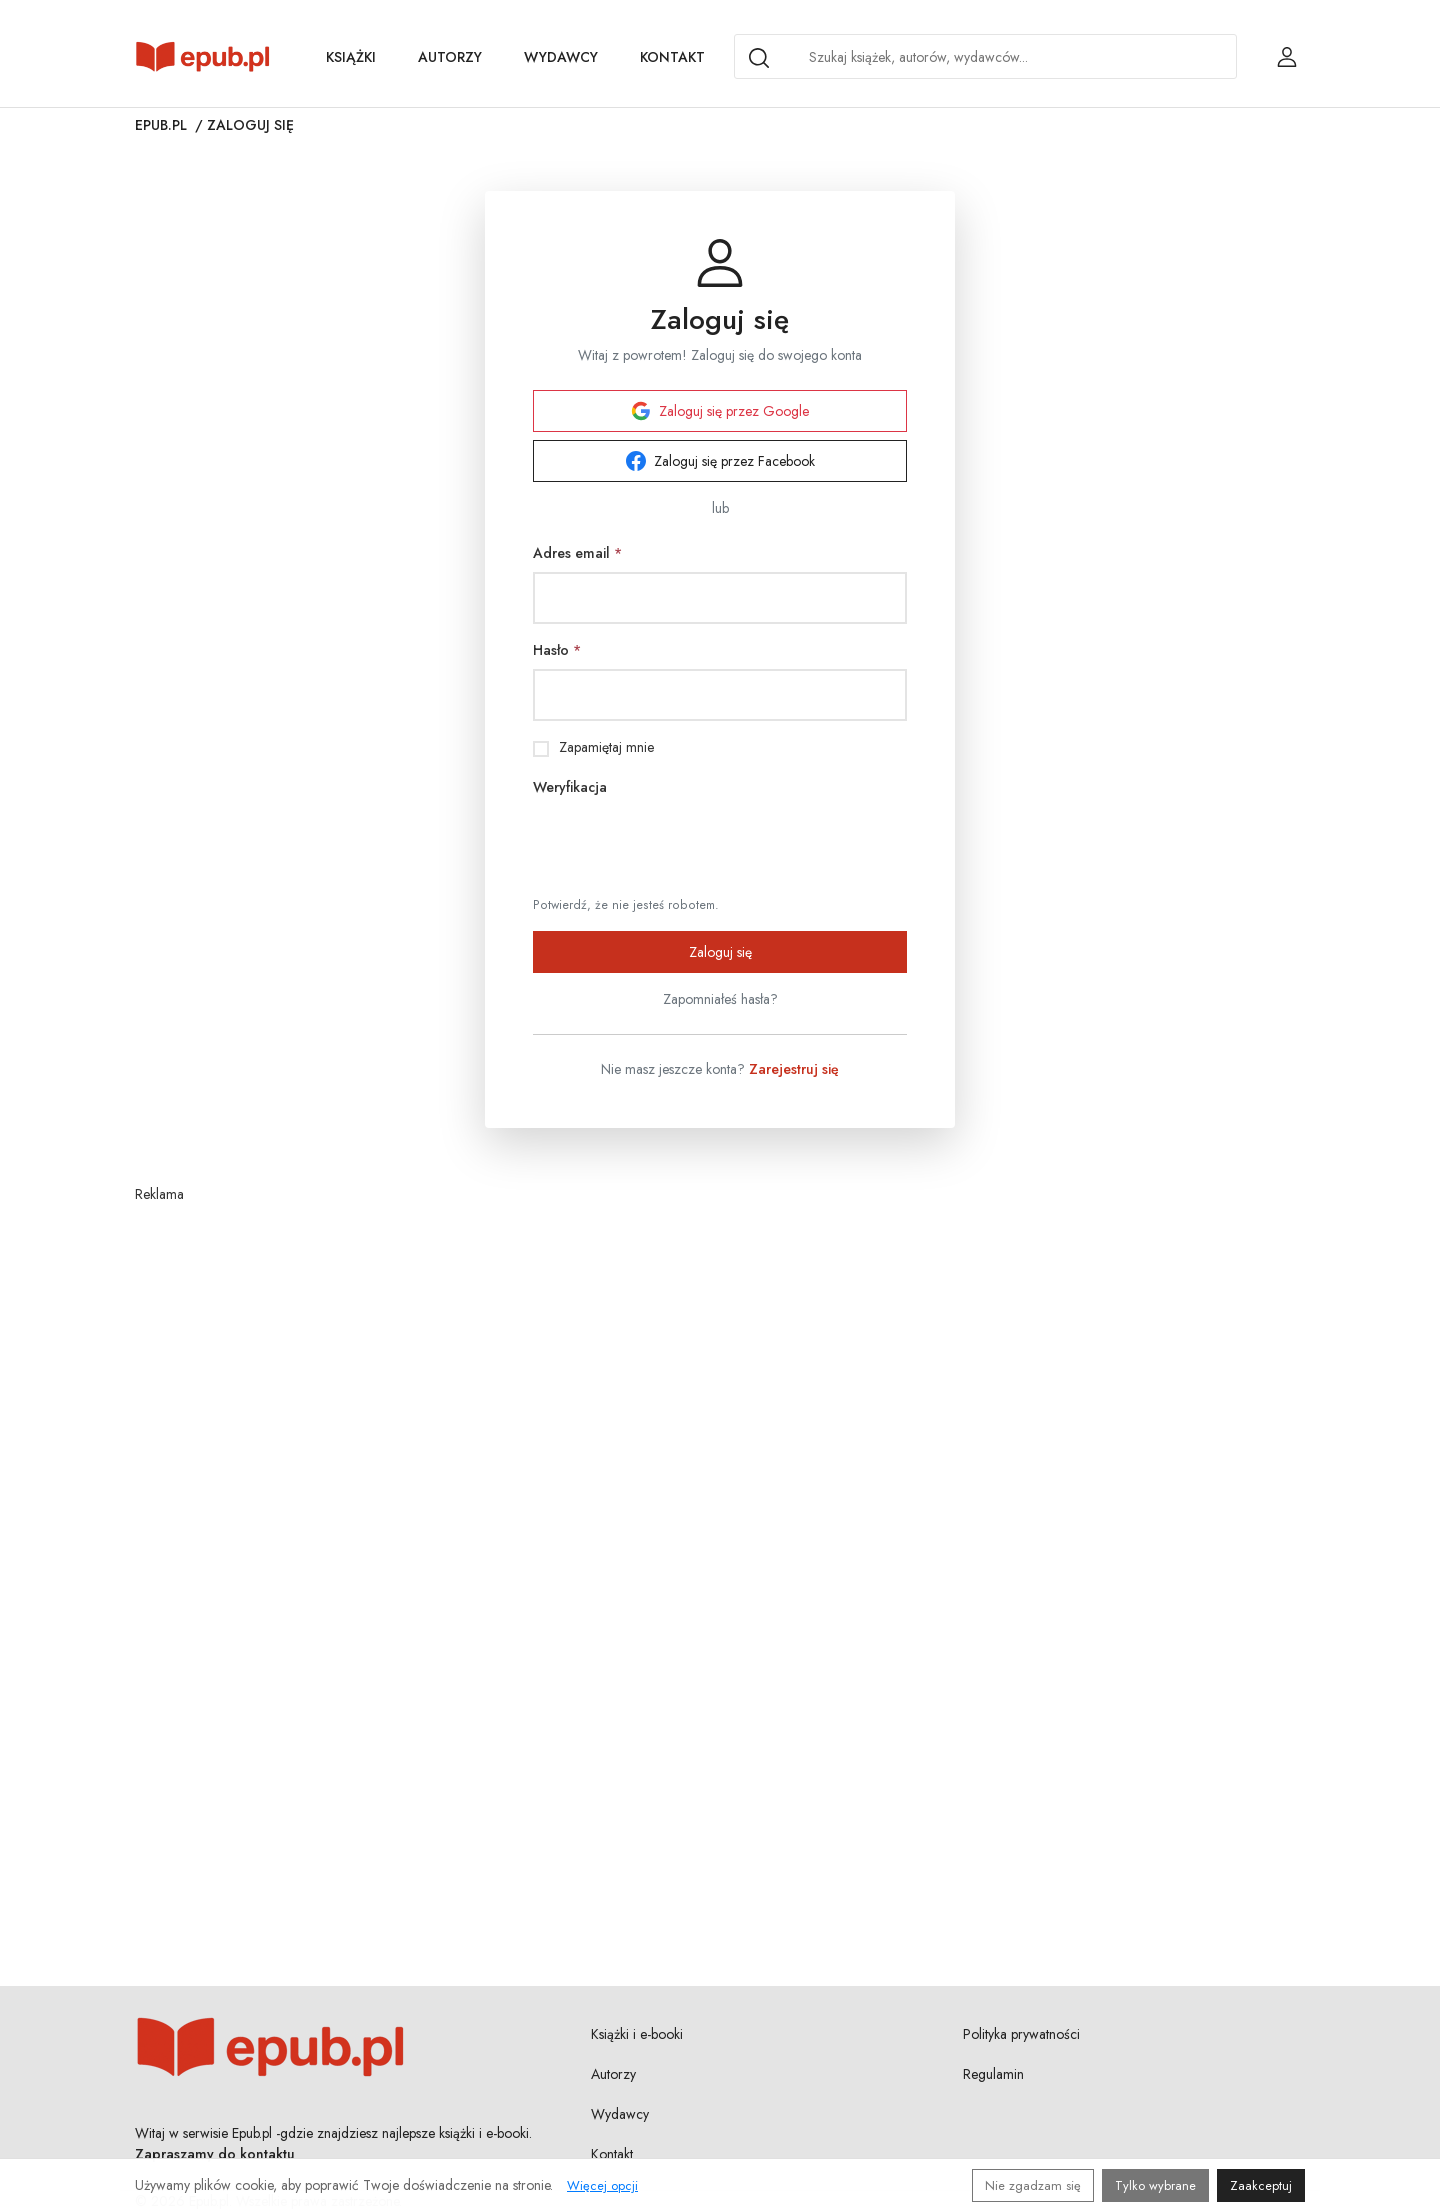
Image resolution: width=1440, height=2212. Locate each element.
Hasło (557, 650)
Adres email (577, 553)
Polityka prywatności (1021, 2034)
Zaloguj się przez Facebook (720, 461)
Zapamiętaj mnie (606, 747)
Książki (351, 57)
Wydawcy (561, 57)
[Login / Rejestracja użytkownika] (1287, 57)
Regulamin (993, 2074)
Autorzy (450, 57)
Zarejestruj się (794, 1069)
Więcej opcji (602, 2185)
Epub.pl (161, 125)
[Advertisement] (720, 1497)
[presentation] (685, 845)
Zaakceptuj (1261, 2185)
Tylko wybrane (1155, 2185)
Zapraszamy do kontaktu (215, 2154)
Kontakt (672, 57)
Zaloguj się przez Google (720, 411)
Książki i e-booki (637, 2034)
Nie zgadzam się (1033, 2185)
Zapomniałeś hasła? (720, 999)
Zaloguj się (720, 952)
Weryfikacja (570, 787)
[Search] (759, 58)
